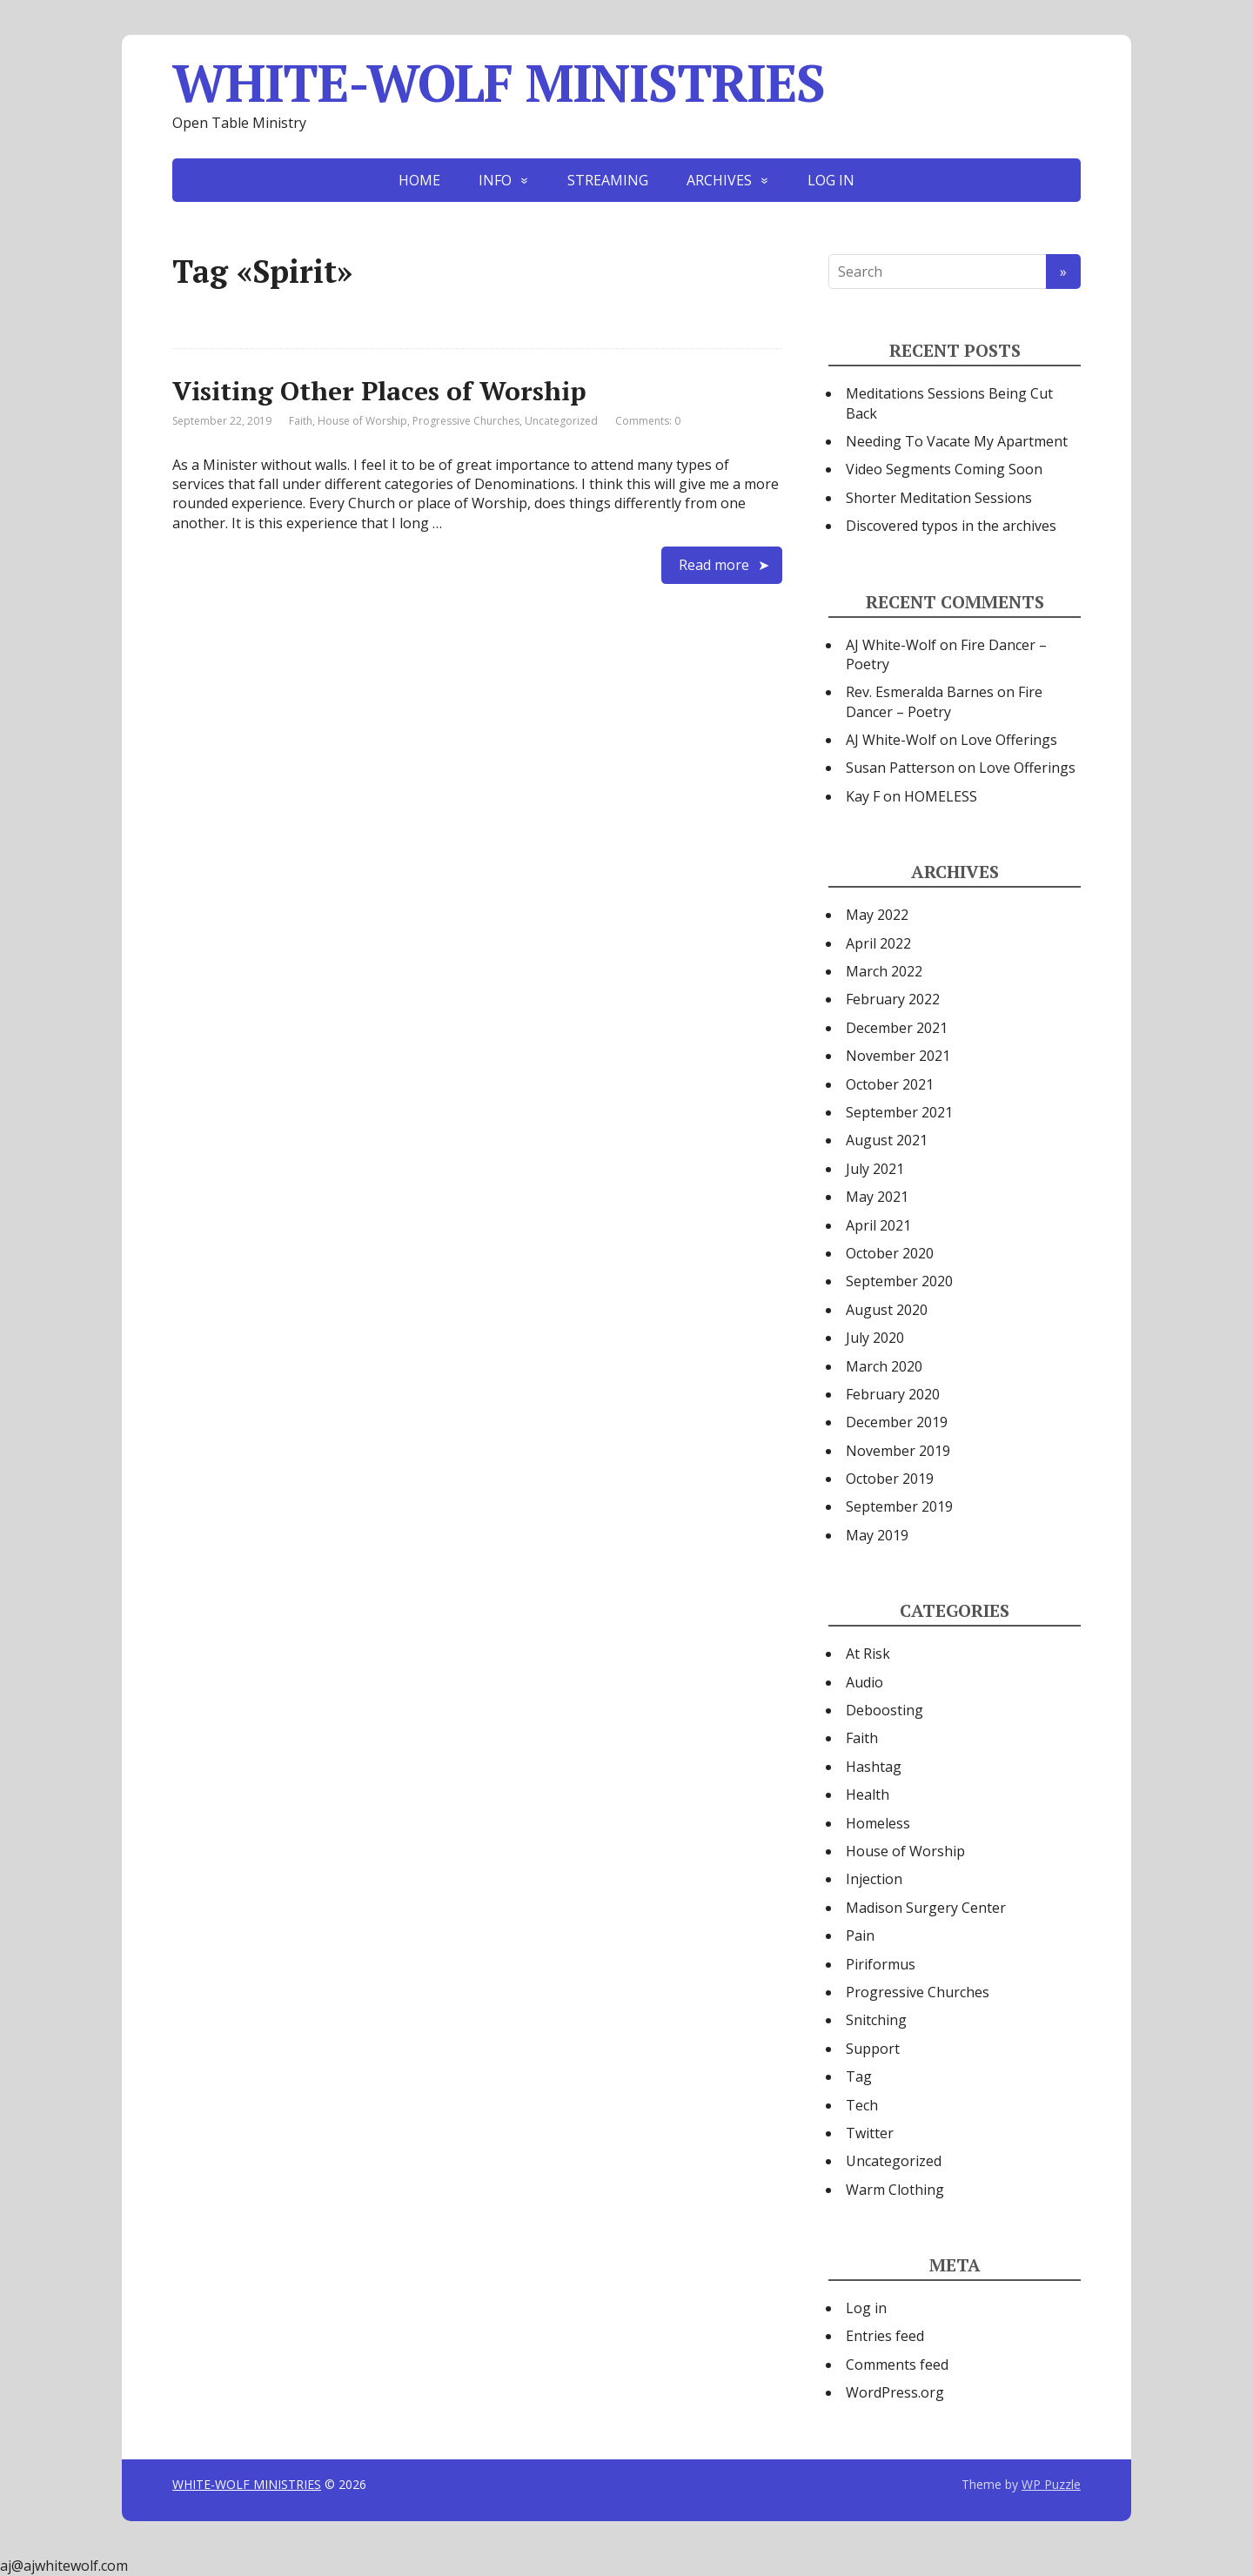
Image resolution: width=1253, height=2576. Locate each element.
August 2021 (887, 1140)
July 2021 (875, 1168)
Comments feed (897, 2364)
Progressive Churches (465, 420)
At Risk (868, 1653)
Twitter (870, 2133)
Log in (866, 2308)
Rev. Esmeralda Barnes (920, 691)
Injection (874, 1878)
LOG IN (830, 180)
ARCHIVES (719, 180)
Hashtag (873, 1766)
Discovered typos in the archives (951, 525)
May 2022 (877, 914)
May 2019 (877, 1535)
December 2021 (897, 1027)
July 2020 (875, 1337)
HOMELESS (940, 796)
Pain (860, 1935)
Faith (300, 420)
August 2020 (887, 1309)
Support (873, 2048)
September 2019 (899, 1506)
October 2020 (890, 1253)
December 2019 (897, 1422)
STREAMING (607, 180)
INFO (495, 180)
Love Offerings (1009, 739)
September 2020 (899, 1281)
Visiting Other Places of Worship (379, 390)
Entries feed (885, 2335)
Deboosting (884, 1710)
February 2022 (893, 999)
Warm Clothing (895, 2189)
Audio (864, 1682)
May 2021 (877, 1196)
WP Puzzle (1051, 2484)
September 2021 (899, 1112)
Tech (862, 2105)
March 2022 (884, 971)
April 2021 (878, 1225)
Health (867, 1794)
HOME (419, 180)
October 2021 (890, 1084)
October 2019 (890, 1478)
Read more (714, 564)
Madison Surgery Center (926, 1907)
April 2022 (878, 943)
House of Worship (362, 420)
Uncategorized (561, 420)
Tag (859, 2076)
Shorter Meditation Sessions (939, 497)
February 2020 (893, 1394)
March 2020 (884, 1366)
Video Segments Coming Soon (944, 469)
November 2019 (898, 1450)
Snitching (876, 2019)
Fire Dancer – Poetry (944, 701)
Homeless (878, 1823)
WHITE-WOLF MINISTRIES (498, 82)
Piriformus (880, 1964)
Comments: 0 (647, 420)
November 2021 (898, 1055)
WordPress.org (895, 2392)
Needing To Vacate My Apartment (957, 441)
